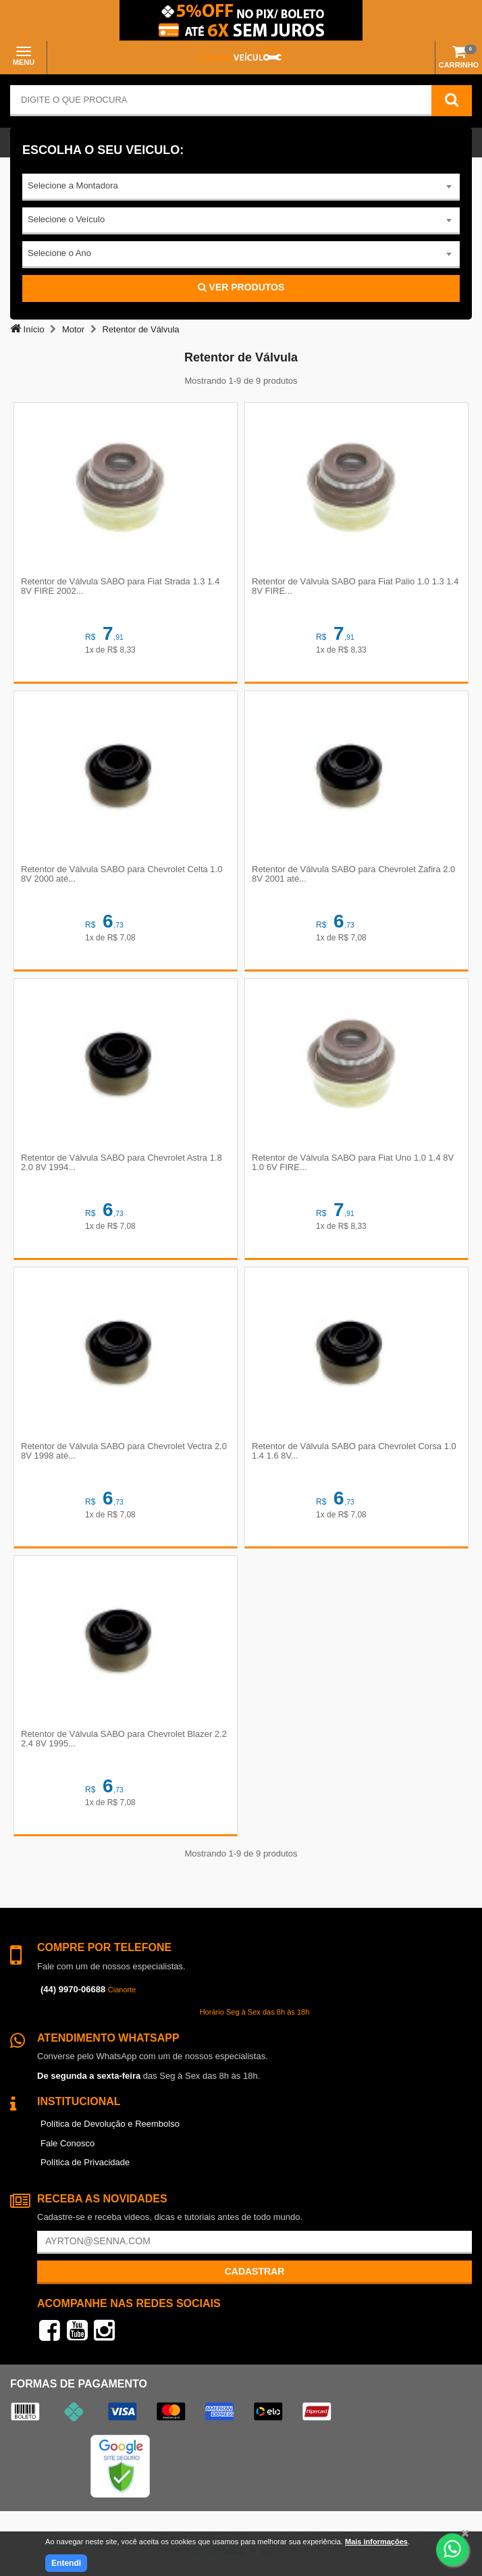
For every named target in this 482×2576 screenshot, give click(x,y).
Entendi (66, 2563)
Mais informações (376, 2541)
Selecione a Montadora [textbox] (73, 185)
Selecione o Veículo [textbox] (66, 219)
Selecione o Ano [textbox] (59, 253)
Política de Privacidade (85, 2162)
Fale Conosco (68, 2143)
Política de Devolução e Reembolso (110, 2124)
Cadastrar (255, 2271)
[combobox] (241, 187)
